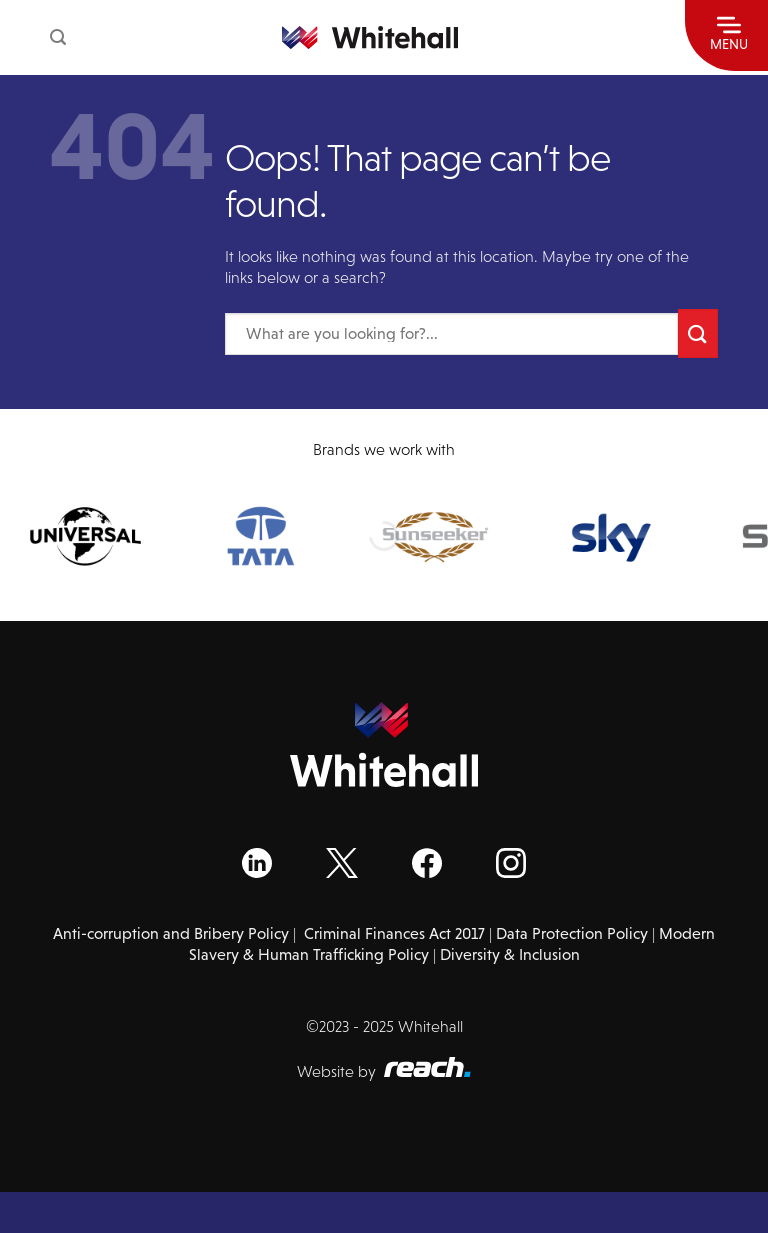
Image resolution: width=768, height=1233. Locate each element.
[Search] (58, 37)
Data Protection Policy (572, 933)
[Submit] (698, 333)
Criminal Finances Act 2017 (394, 933)
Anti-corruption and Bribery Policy (171, 933)
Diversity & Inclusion (510, 954)
